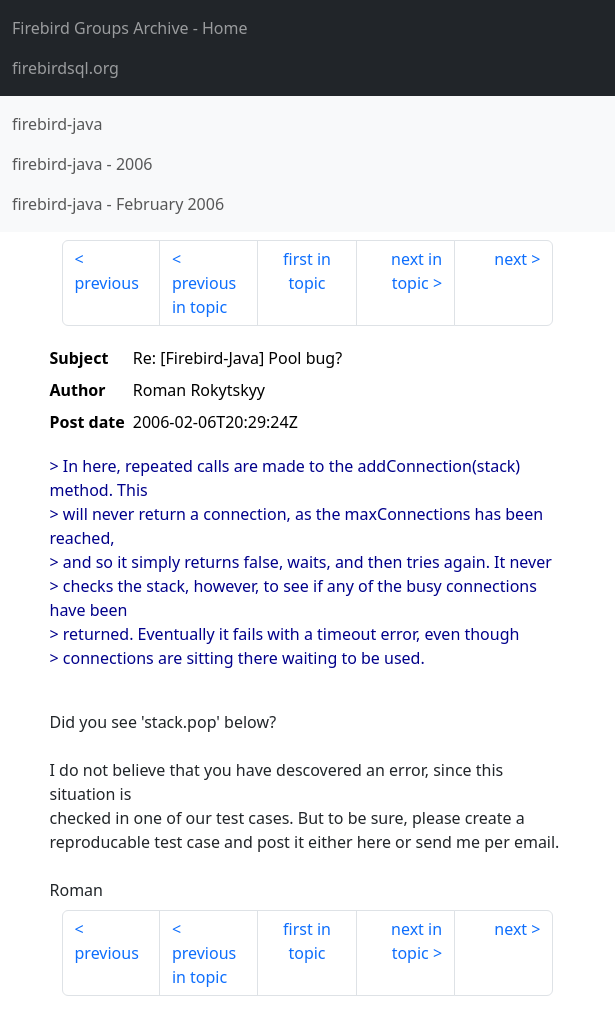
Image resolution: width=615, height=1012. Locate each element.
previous (107, 283)
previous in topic (204, 295)
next (510, 259)
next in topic (416, 271)
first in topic (307, 271)
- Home (130, 28)
